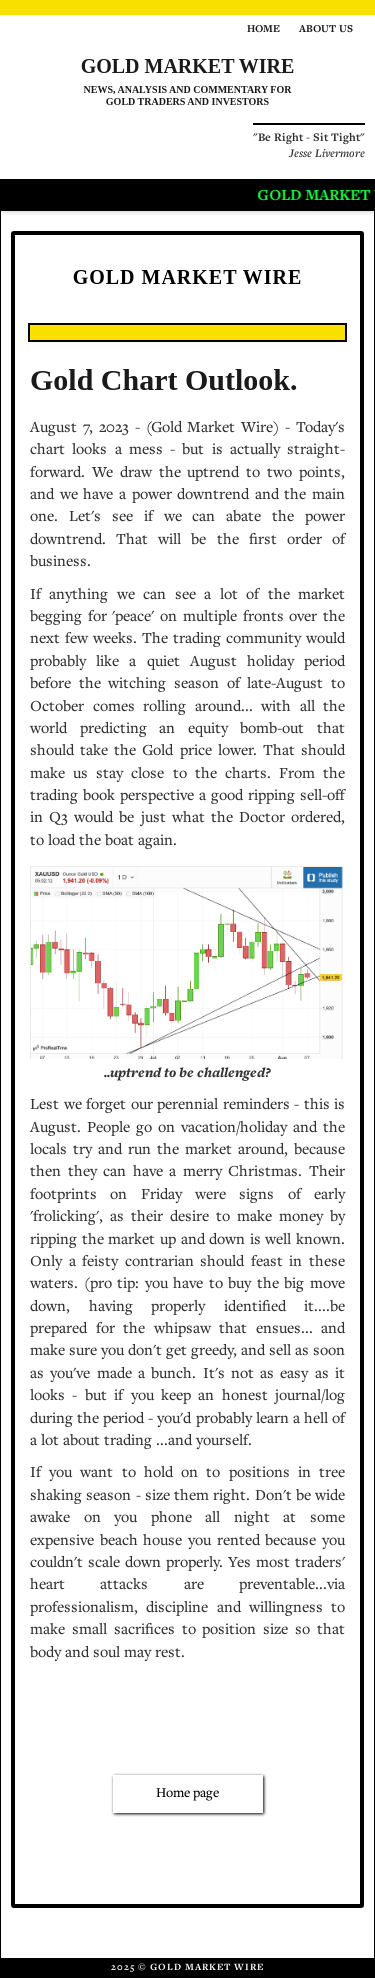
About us (326, 29)
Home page (187, 1794)
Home (263, 29)
